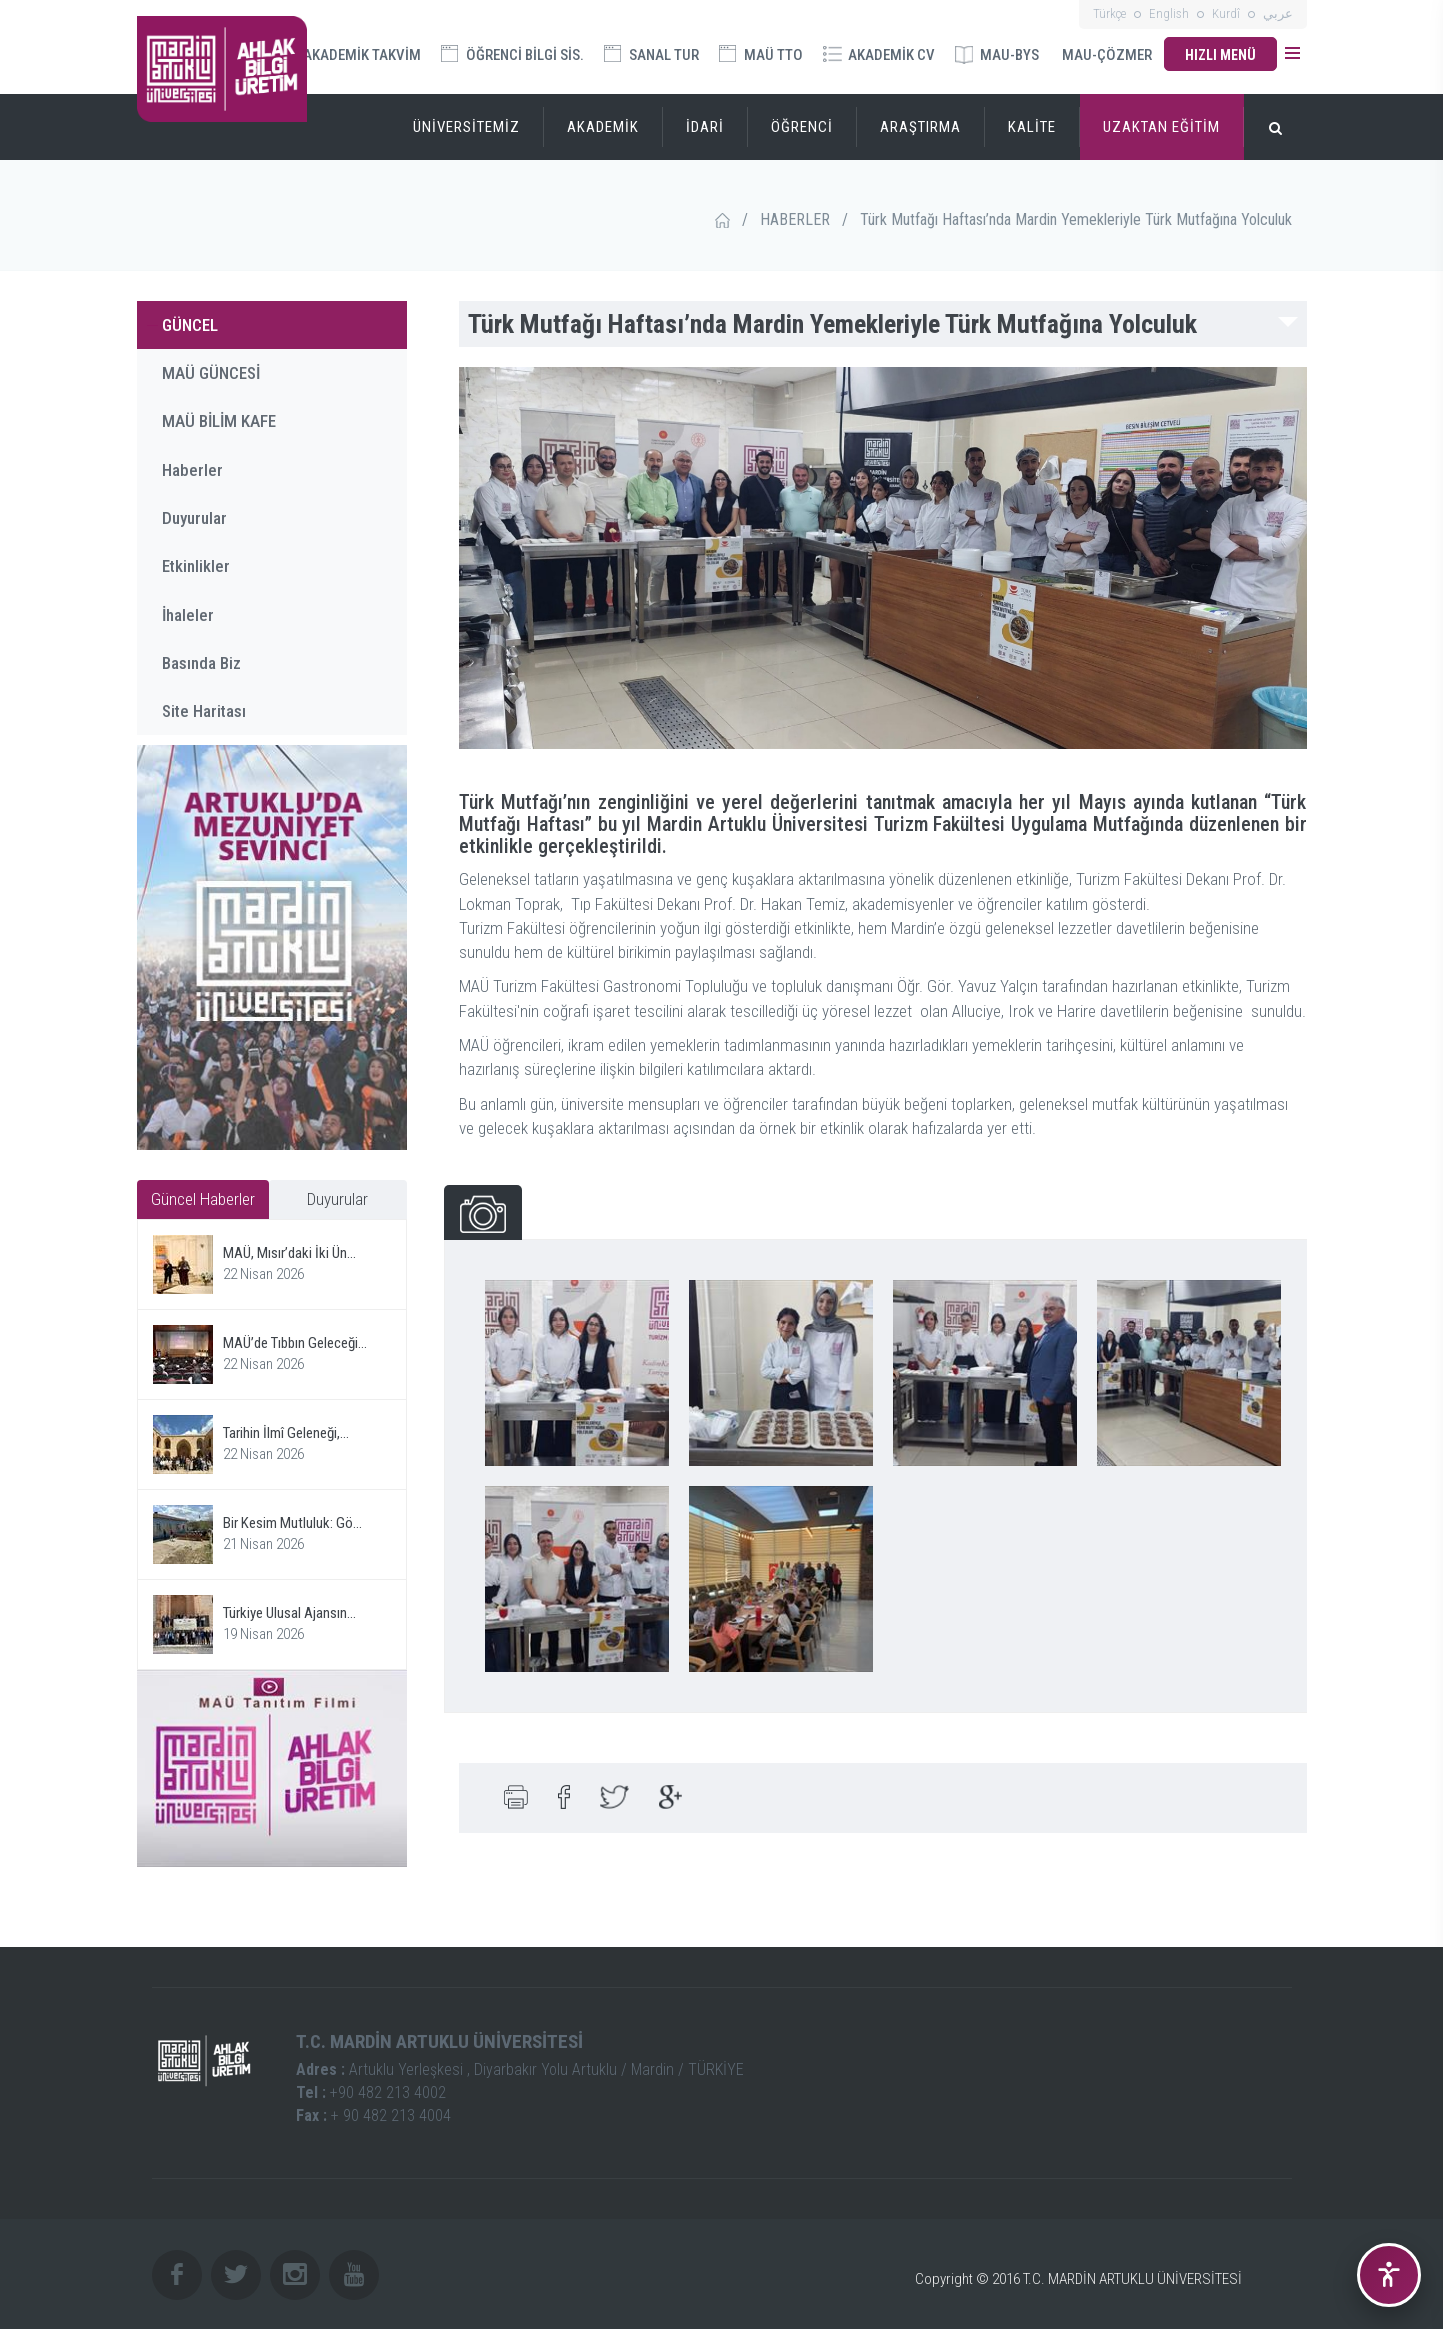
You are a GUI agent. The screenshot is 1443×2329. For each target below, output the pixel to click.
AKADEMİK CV (879, 55)
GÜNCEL (190, 325)
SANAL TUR (651, 54)
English (1169, 13)
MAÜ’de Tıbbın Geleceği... (295, 1343)
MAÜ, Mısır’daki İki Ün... (289, 1253)
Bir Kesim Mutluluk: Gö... (292, 1523)
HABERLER (795, 219)
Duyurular (194, 518)
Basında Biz (201, 663)
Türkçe (1109, 13)
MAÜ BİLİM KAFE (219, 421)
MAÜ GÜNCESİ (211, 373)
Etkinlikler (196, 566)
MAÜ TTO (761, 54)
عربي (1278, 13)
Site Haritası (204, 711)
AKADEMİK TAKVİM (350, 53)
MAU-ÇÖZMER (1107, 55)
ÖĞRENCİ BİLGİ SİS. (512, 54)
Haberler (192, 470)
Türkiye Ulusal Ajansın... (289, 1613)
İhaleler (188, 615)
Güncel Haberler (203, 1199)
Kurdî (1226, 13)
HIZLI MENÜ (1220, 55)
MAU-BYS (997, 55)
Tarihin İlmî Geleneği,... (286, 1433)
